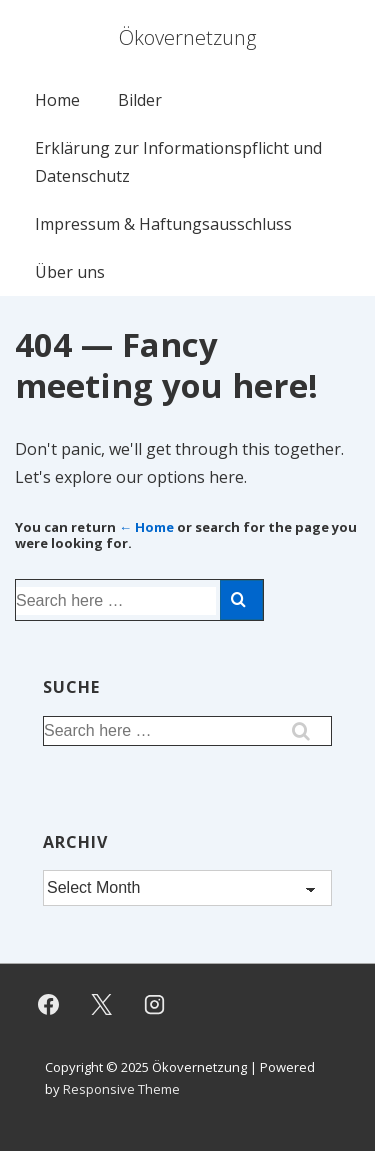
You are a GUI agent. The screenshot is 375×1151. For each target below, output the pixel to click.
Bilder (140, 100)
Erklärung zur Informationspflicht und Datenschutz (178, 162)
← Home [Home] (146, 527)
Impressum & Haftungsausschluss (163, 224)
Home (57, 100)
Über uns (70, 272)
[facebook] (49, 1005)
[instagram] (155, 1005)
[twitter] (102, 1005)
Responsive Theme (121, 1089)
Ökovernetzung (187, 37)
